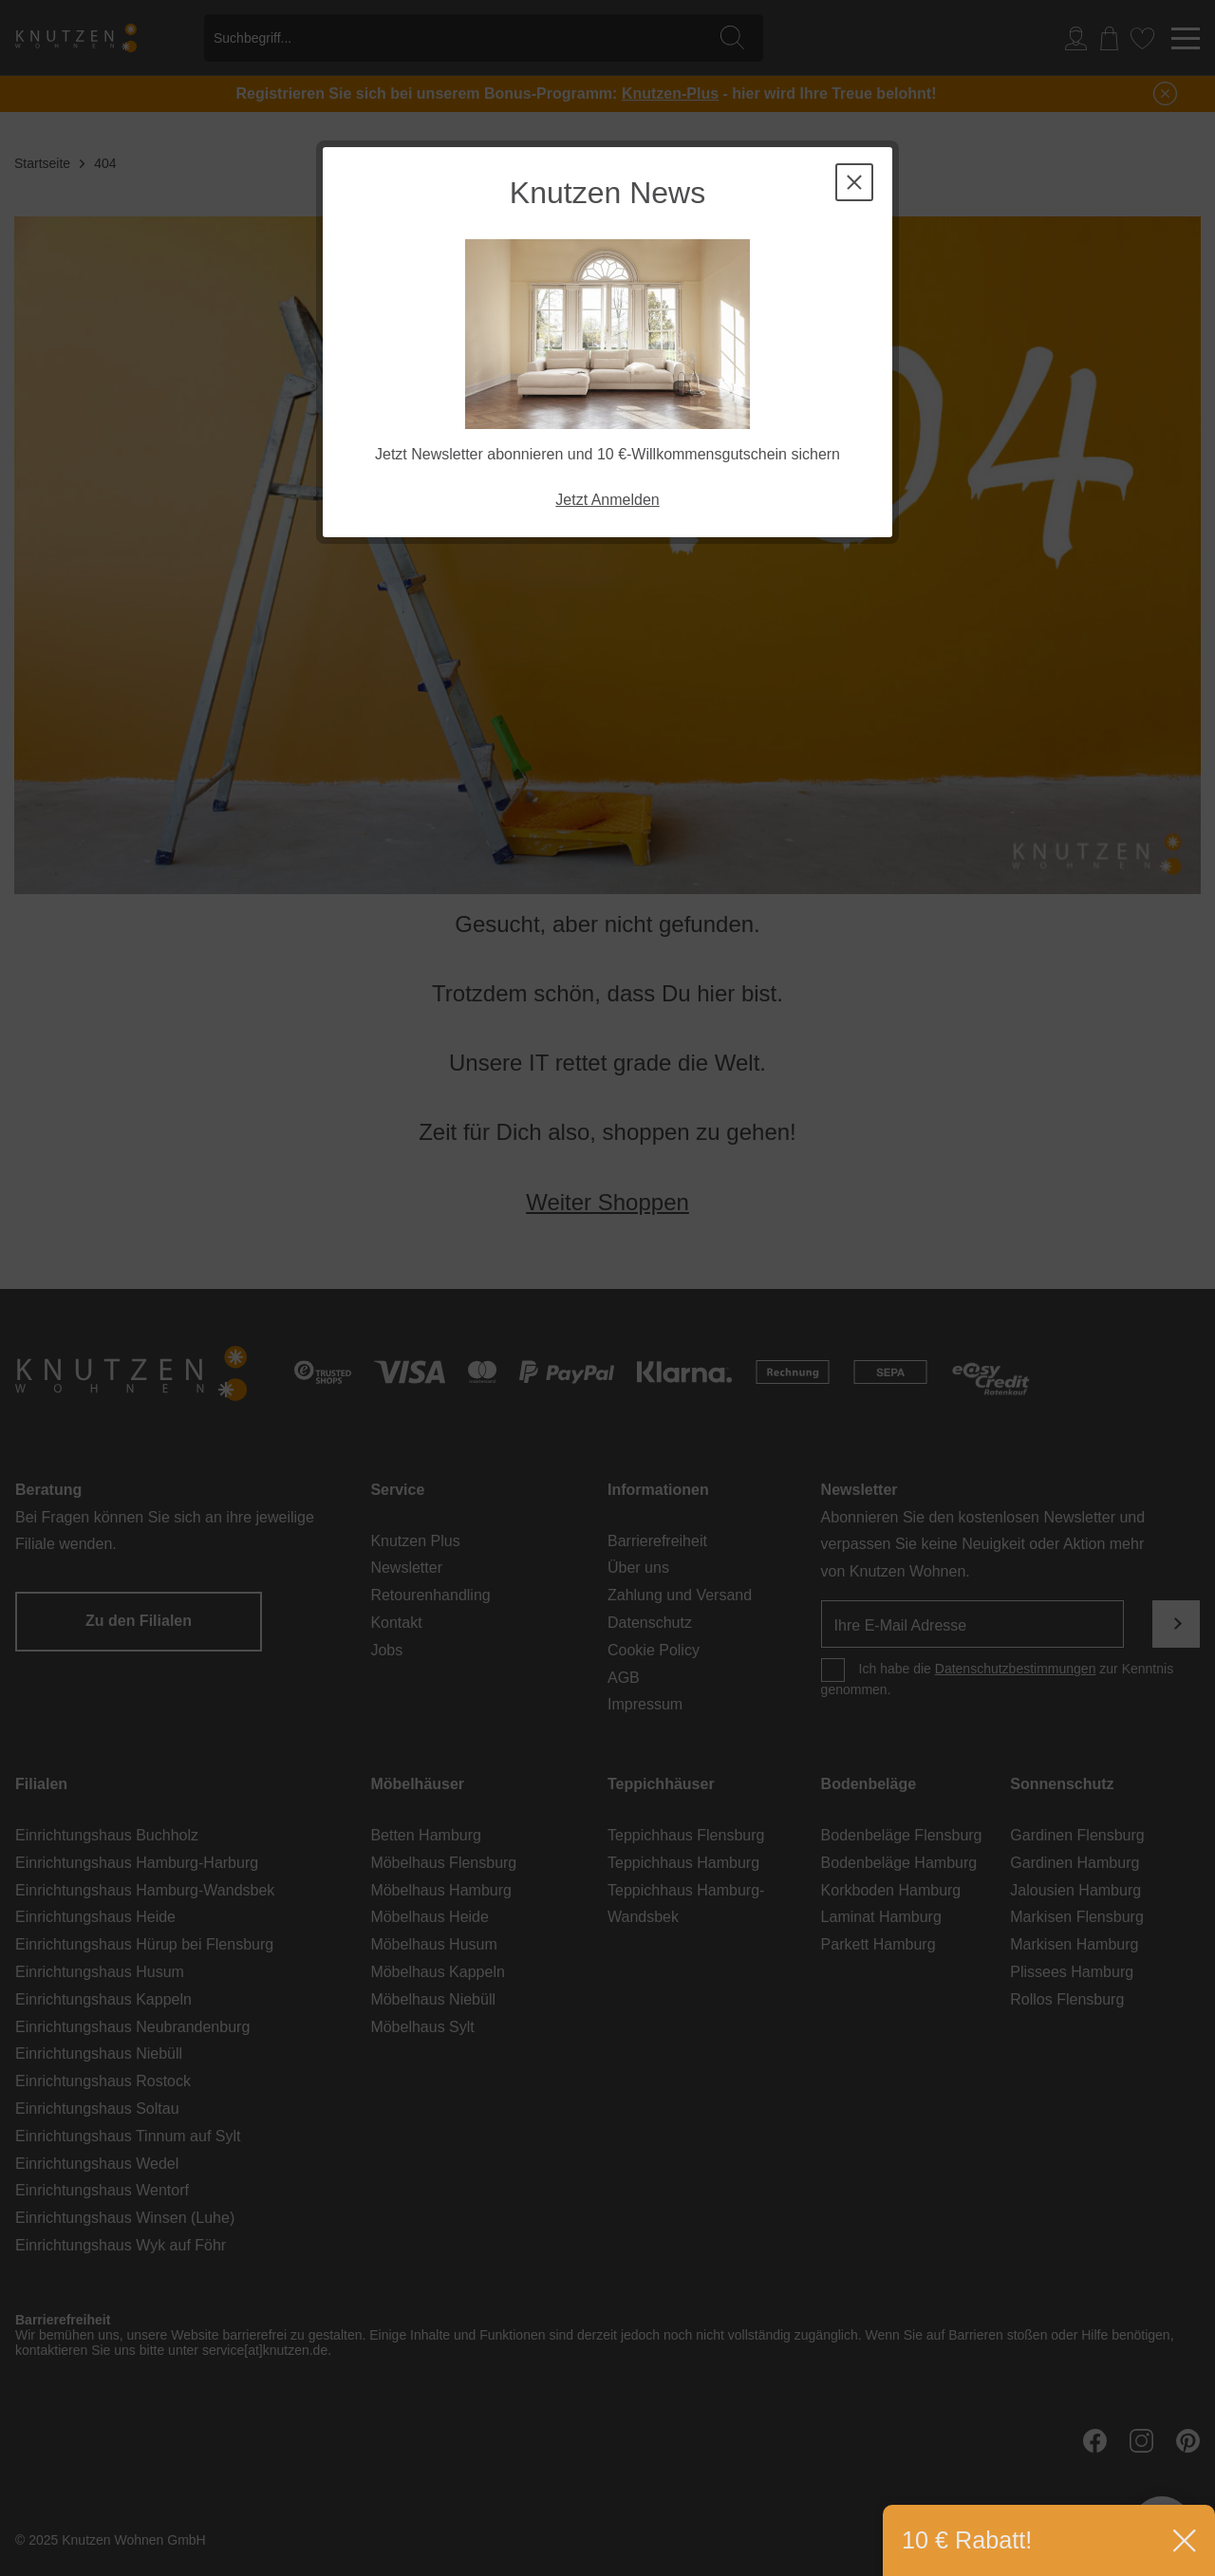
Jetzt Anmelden (607, 500)
